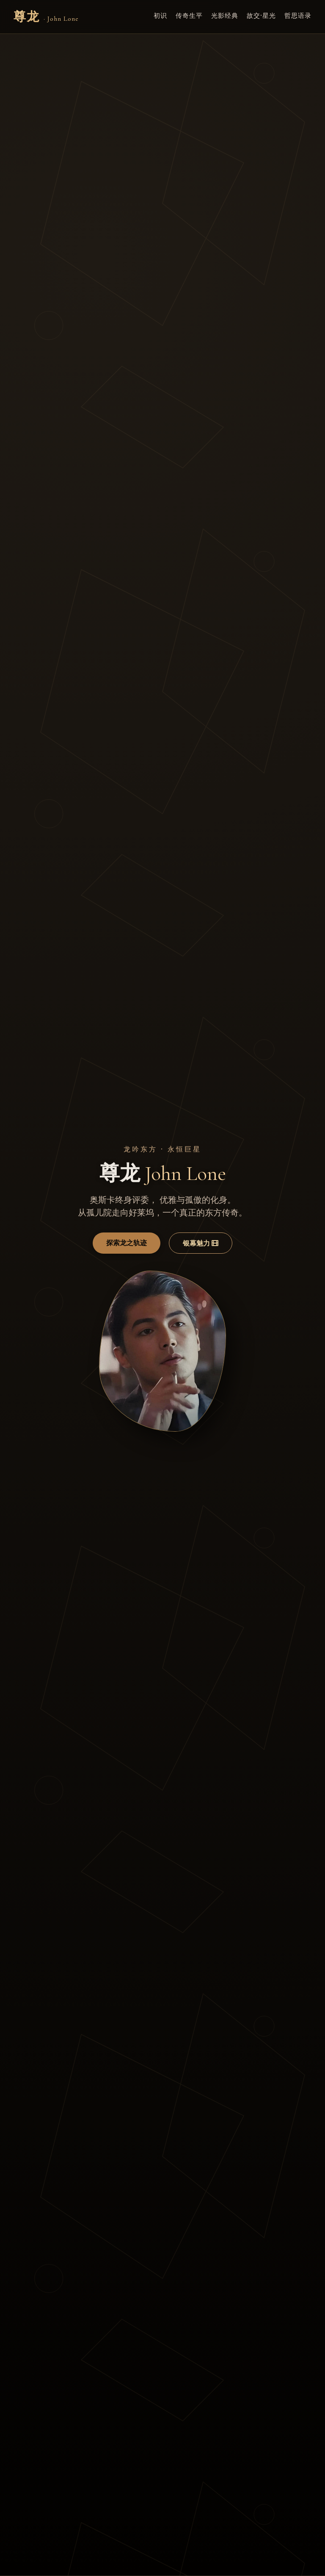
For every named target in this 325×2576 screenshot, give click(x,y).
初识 (160, 15)
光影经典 (224, 15)
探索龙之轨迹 (126, 1242)
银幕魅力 (200, 1243)
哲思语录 (297, 15)
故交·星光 (261, 15)
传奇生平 (189, 15)
